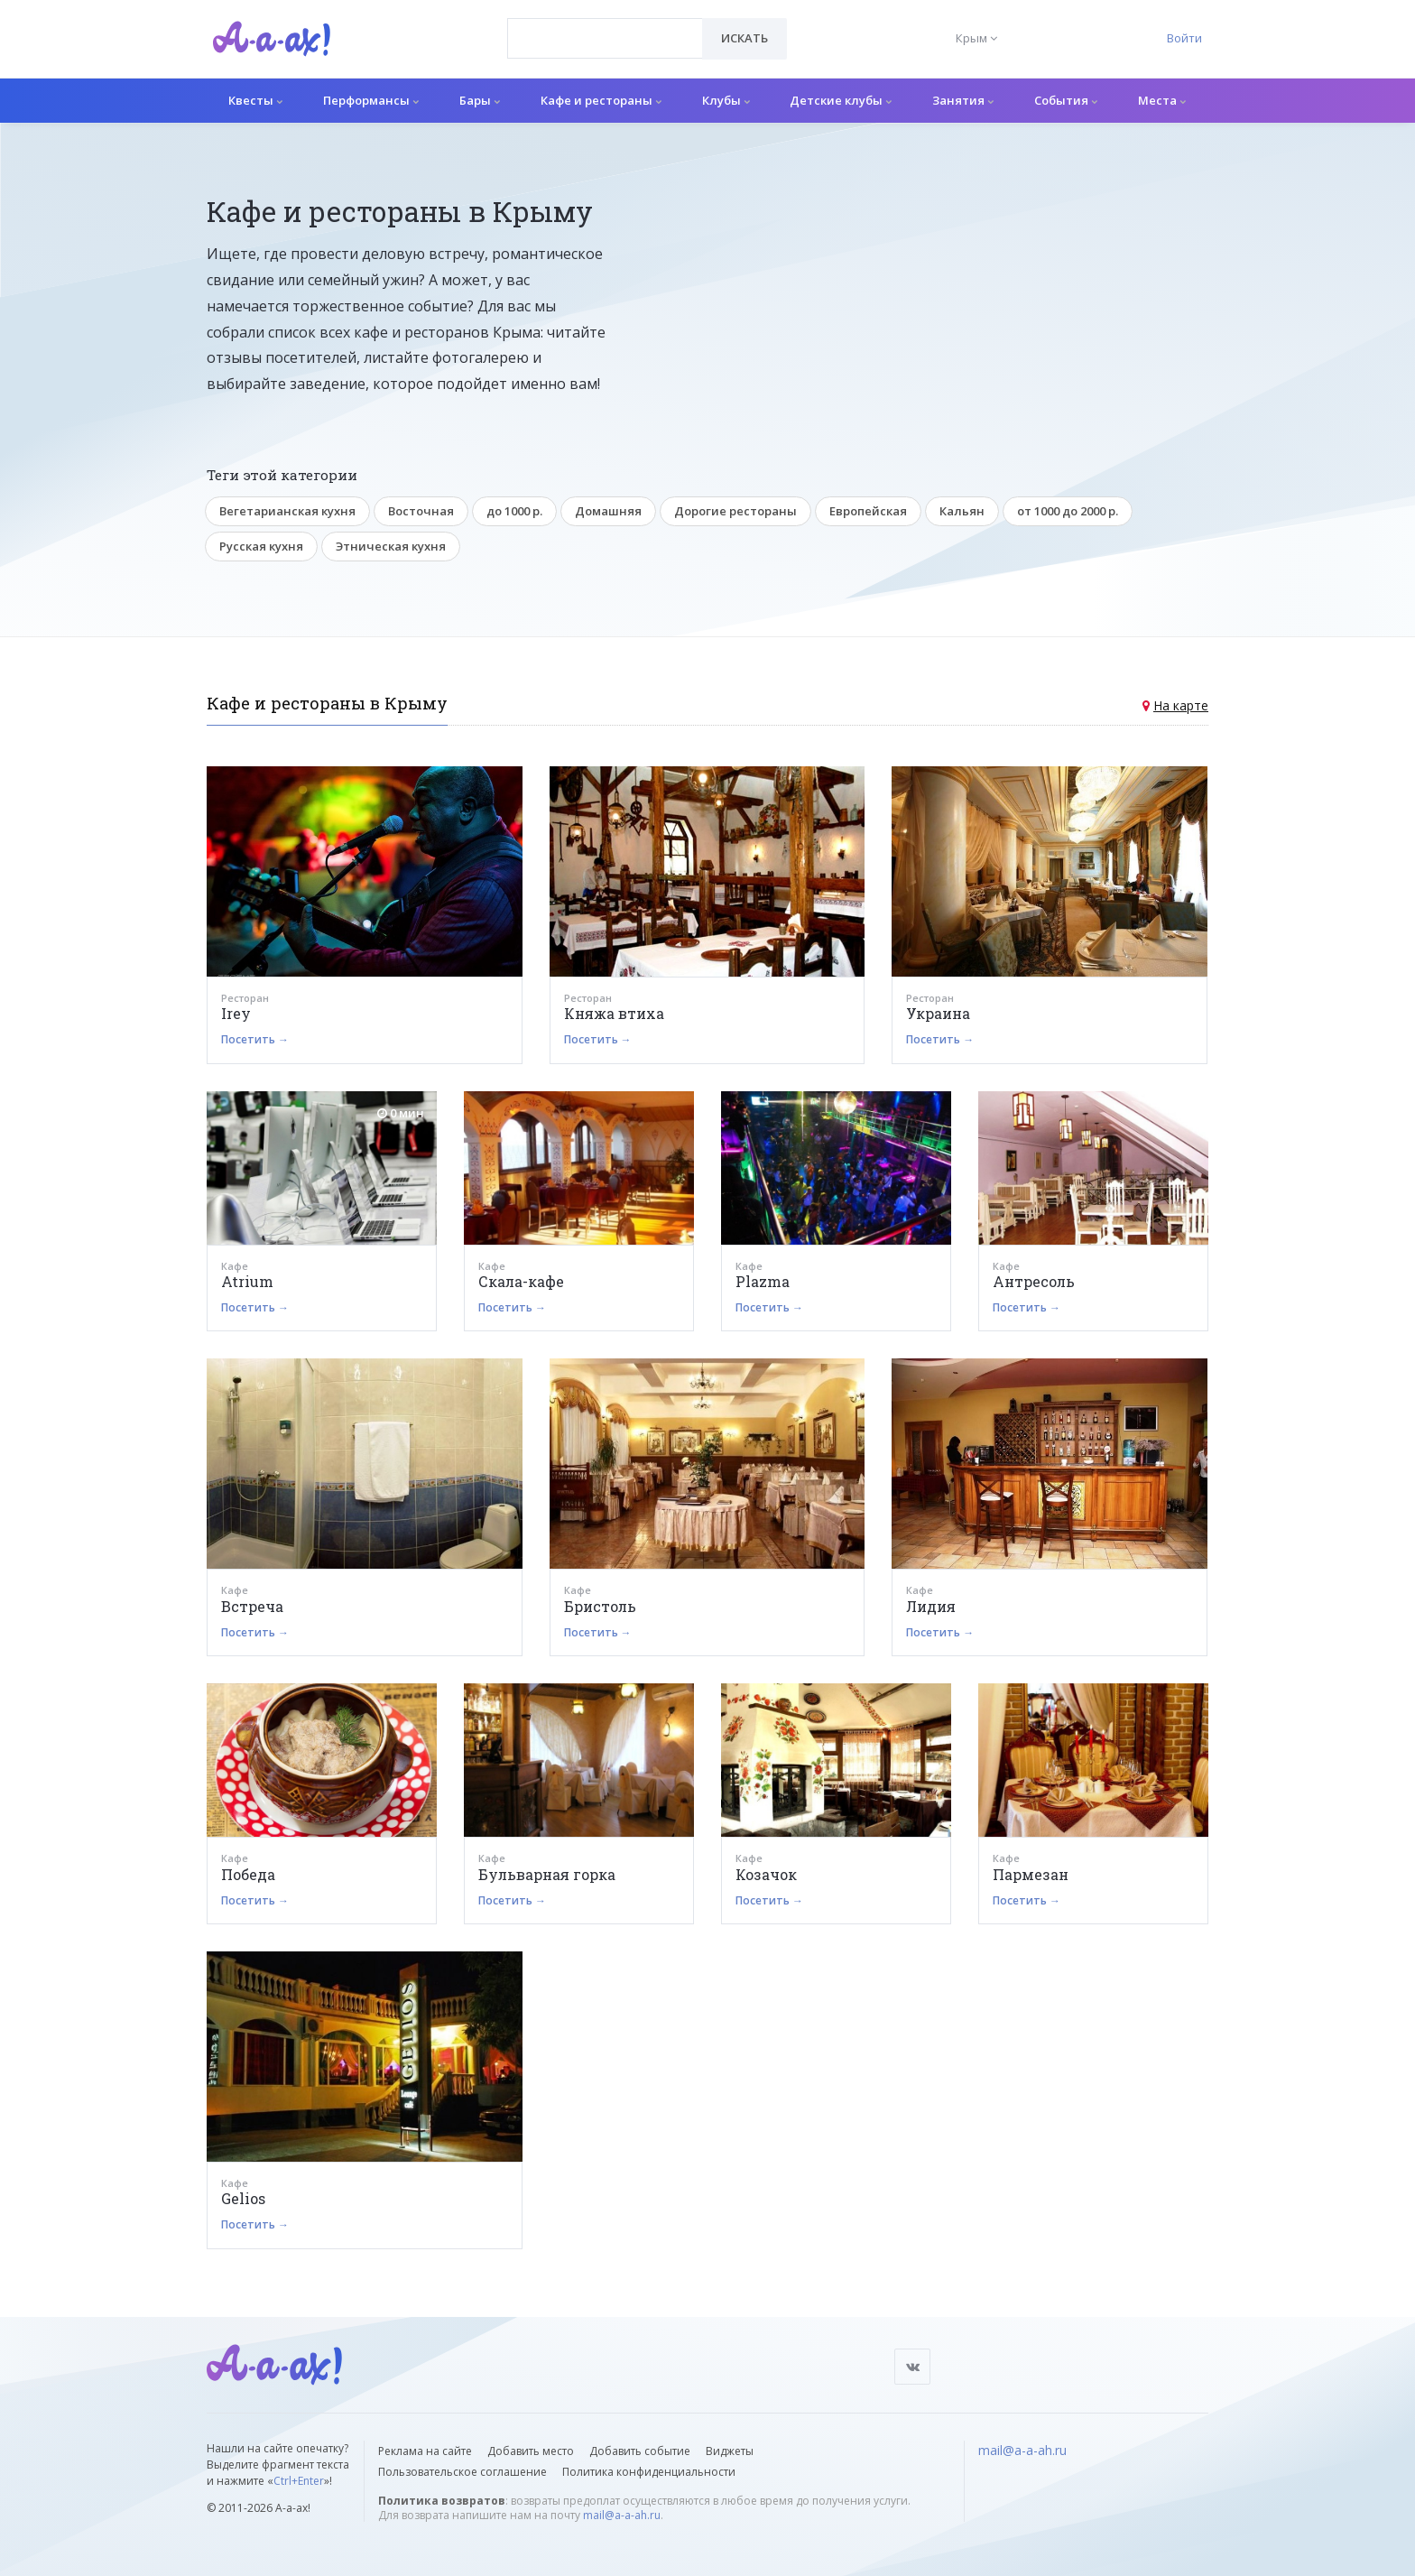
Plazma (762, 1281)
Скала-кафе (521, 1281)
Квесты (255, 100)
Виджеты (730, 2451)
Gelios (243, 2198)
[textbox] (605, 25)
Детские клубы (841, 100)
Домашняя (608, 511)
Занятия (963, 100)
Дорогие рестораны (735, 511)
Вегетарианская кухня (287, 511)
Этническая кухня (391, 546)
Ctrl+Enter (298, 2480)
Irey (236, 1013)
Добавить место (530, 2451)
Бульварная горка (546, 1874)
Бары (479, 100)
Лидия (931, 1606)
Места (1162, 100)
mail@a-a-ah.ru (622, 2515)
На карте (1180, 705)
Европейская (868, 511)
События (1065, 100)
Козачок (766, 1874)
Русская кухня (261, 546)
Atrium (247, 1281)
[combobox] (605, 38)
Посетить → (255, 1039)
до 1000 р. (514, 511)
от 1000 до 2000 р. (1067, 511)
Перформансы (371, 100)
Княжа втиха (614, 1013)
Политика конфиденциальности (648, 2471)
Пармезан (1030, 1874)
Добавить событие (639, 2451)
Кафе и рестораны (601, 100)
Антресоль (1034, 1281)
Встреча (252, 1606)
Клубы (726, 100)
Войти (1184, 38)
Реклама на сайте (425, 2451)
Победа (248, 1874)
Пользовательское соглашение (462, 2471)
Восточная (421, 511)
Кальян (962, 511)
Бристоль (600, 1606)
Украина (938, 1013)
